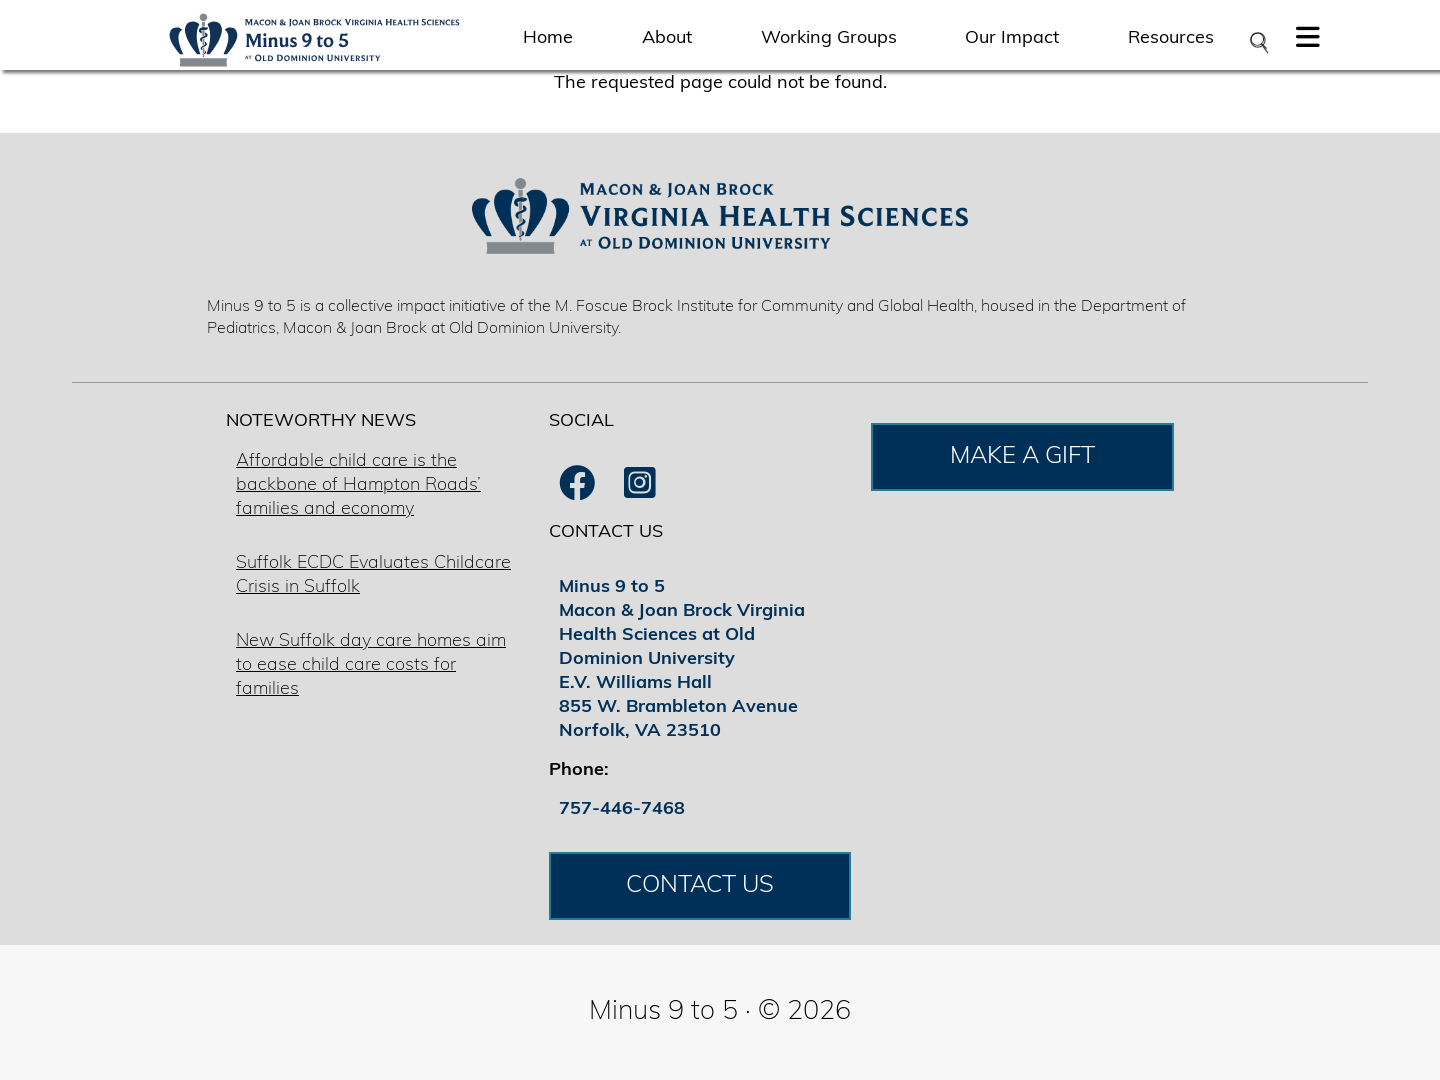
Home (548, 38)
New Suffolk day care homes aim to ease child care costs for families (371, 665)
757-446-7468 (622, 809)
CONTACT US (700, 886)
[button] (1308, 42)
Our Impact (1012, 38)
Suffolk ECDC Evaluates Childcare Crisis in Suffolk (373, 575)
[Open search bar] (1258, 43)
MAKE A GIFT (1022, 457)
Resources (1171, 38)
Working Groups (829, 38)
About (667, 38)
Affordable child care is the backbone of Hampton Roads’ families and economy (358, 485)
